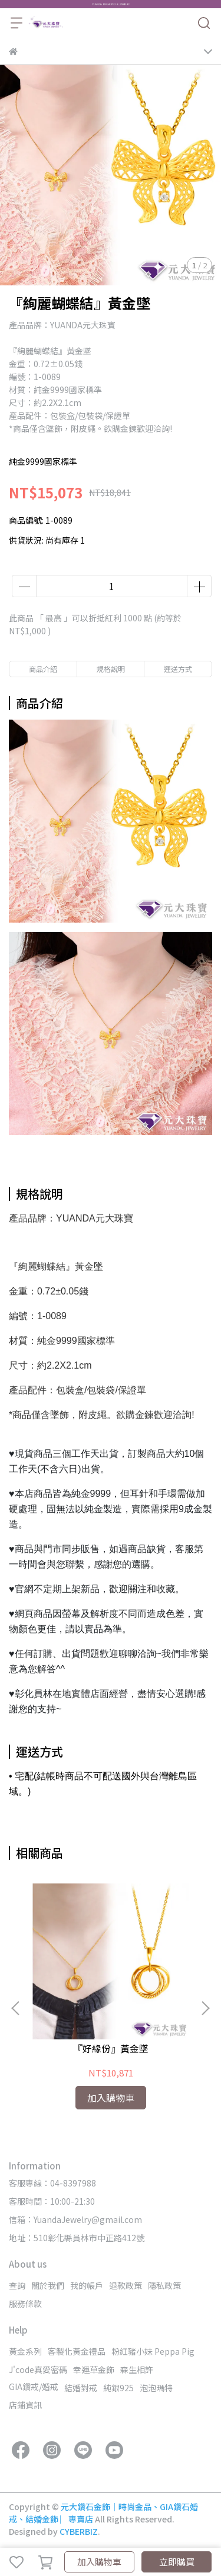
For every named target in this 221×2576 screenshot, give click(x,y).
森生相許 (136, 2369)
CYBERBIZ (79, 2531)
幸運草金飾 (93, 2369)
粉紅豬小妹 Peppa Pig (152, 2351)
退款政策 (125, 2285)
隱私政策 (164, 2285)
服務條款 (25, 2303)
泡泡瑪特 (156, 2388)
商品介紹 (43, 669)
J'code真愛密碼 (38, 2369)
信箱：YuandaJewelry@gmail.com (75, 2219)
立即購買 (176, 2561)
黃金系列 (25, 2351)
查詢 (17, 2285)
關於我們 (47, 2285)
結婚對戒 (80, 2388)
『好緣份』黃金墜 (111, 2048)
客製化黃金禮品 (76, 2351)
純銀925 (118, 2388)
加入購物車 (99, 2561)
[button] (205, 2008)
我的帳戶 (86, 2285)
